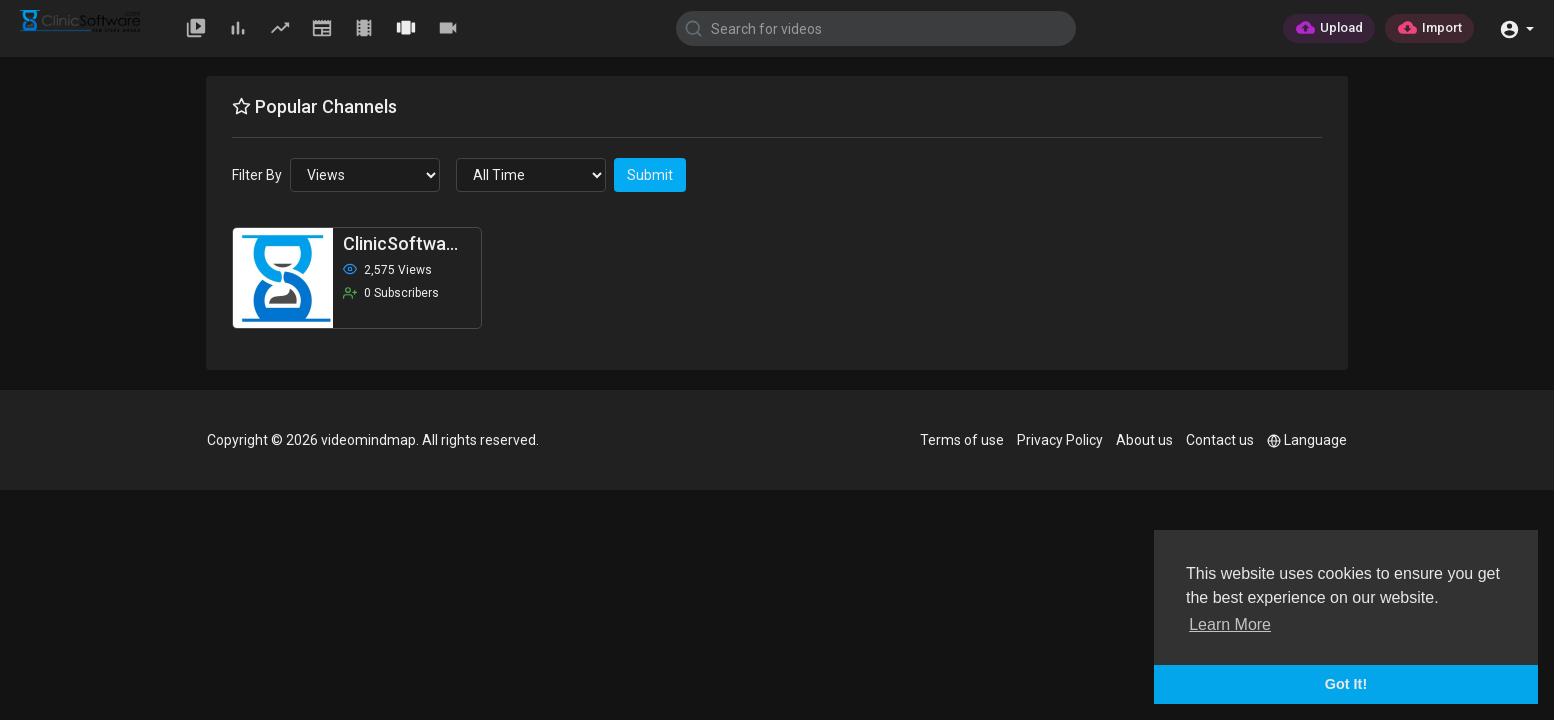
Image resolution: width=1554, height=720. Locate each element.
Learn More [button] (1230, 624)
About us (1144, 440)
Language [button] (1307, 440)
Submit (650, 175)
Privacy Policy (1060, 440)
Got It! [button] (1346, 684)
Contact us (1220, 440)
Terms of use (962, 440)
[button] (1516, 27)
